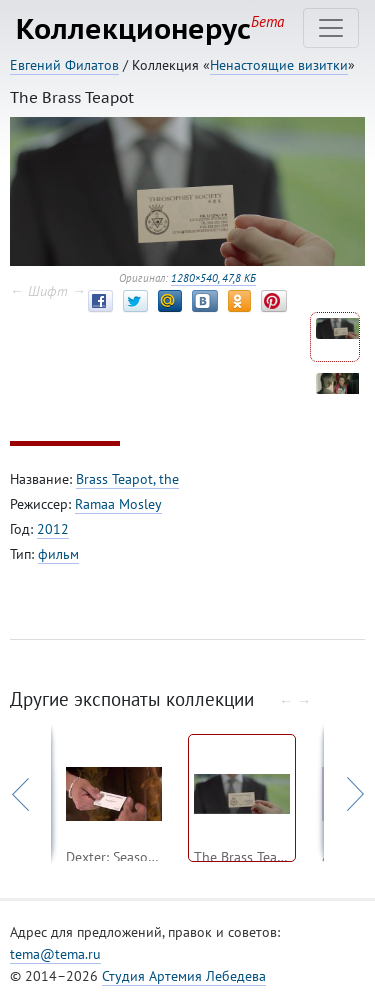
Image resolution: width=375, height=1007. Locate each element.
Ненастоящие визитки (279, 65)
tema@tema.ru (55, 954)
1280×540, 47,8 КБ (213, 278)
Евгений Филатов (64, 65)
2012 (53, 529)
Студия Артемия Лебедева (184, 976)
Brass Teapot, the (127, 479)
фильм (58, 554)
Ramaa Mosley (118, 504)
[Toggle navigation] (331, 28)
